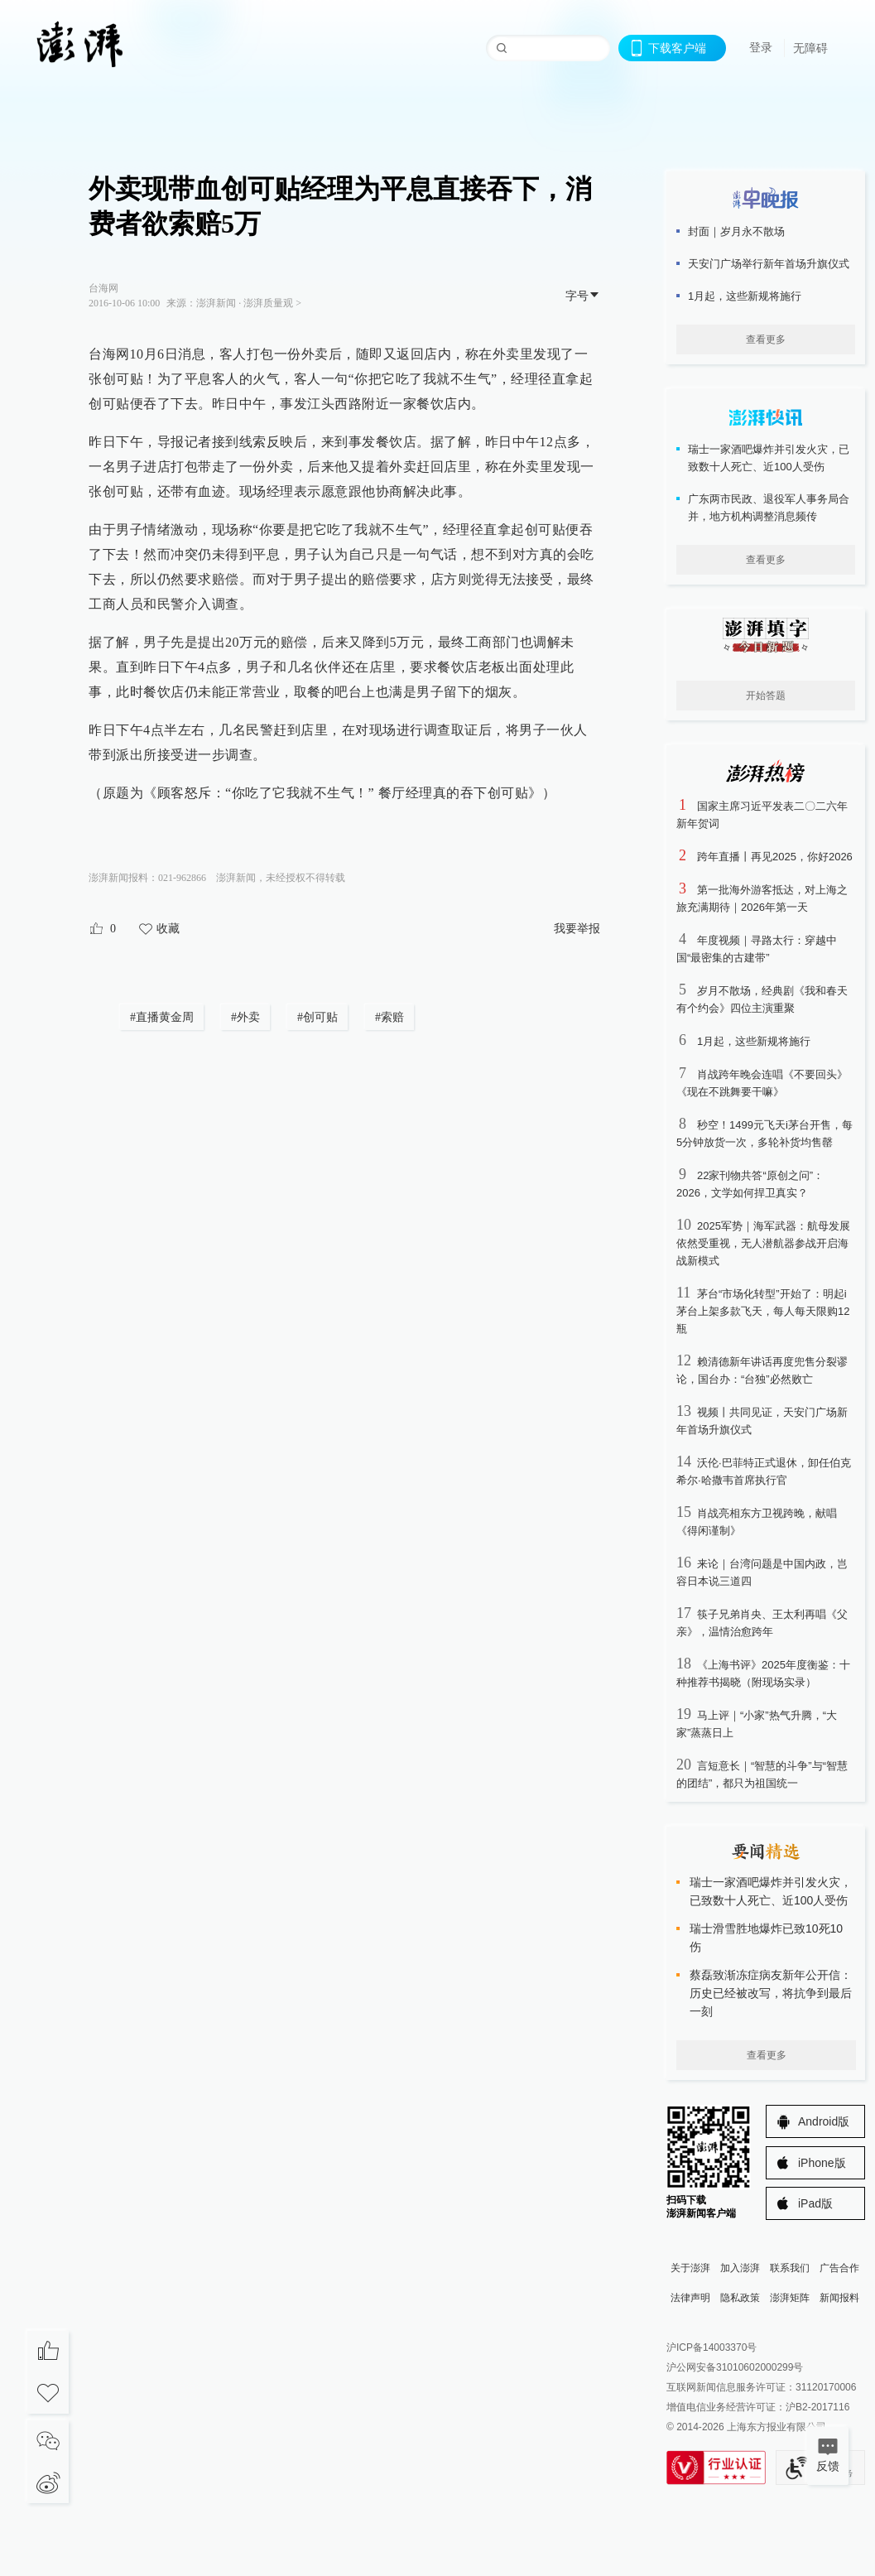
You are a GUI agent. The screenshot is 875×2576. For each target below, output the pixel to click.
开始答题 (766, 695)
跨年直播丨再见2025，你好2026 (775, 856)
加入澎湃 (740, 2268)
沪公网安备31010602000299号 (734, 2367)
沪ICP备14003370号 (711, 2347)
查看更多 (766, 339)
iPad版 (815, 2203)
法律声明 (690, 2298)
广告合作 (839, 2268)
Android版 (823, 2121)
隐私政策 (740, 2298)
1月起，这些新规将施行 (753, 1041)
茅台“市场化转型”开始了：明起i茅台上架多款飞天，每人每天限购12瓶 (762, 1311)
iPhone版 (822, 2162)
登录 (760, 47)
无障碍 (810, 48)
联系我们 (790, 2268)
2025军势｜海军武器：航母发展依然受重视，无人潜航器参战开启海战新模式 (763, 1243)
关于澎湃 (690, 2268)
